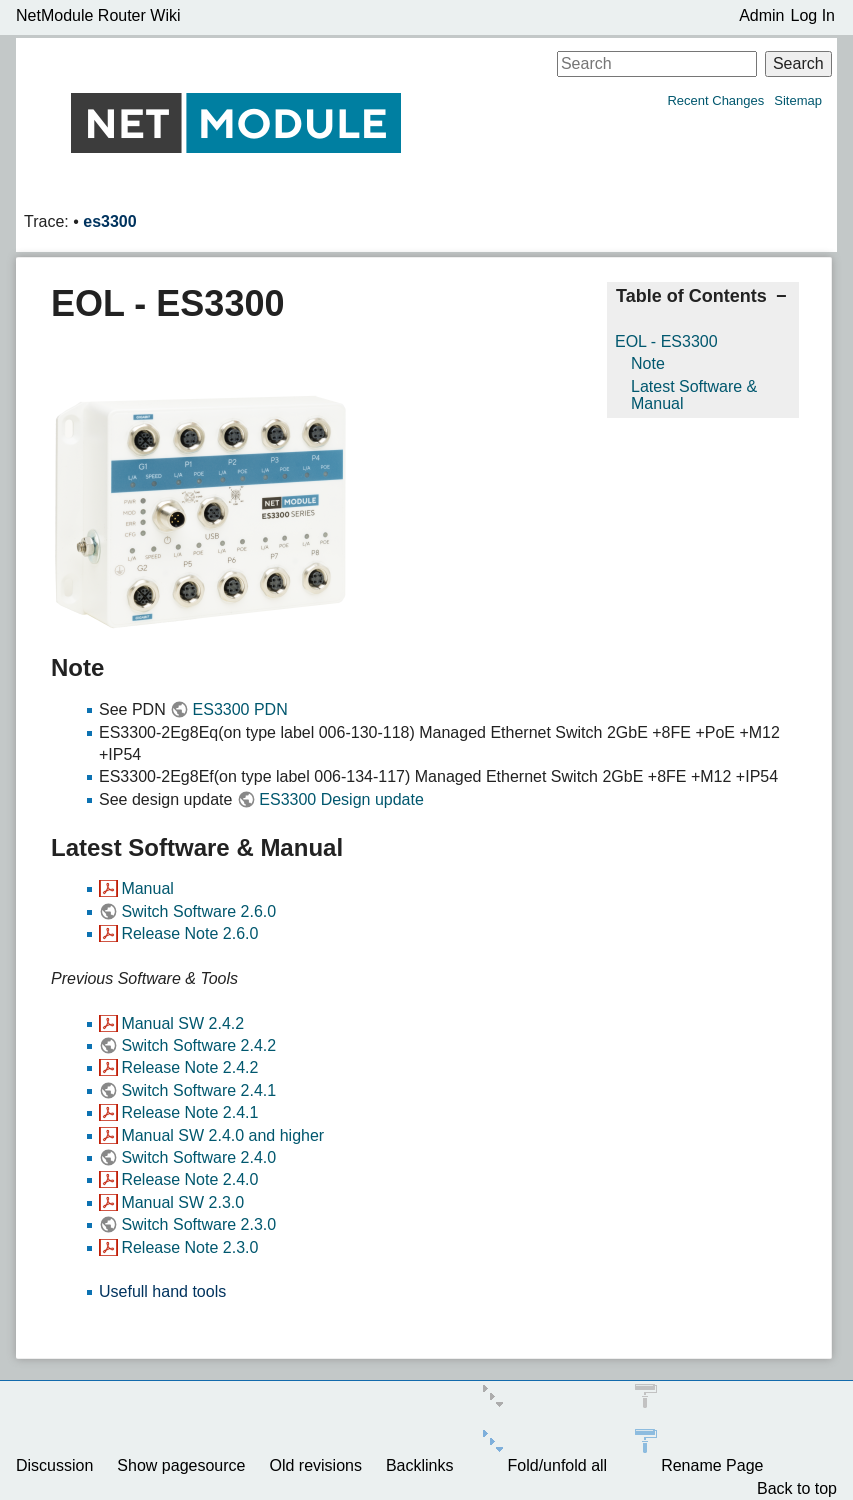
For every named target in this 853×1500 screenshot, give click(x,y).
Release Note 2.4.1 (189, 1112)
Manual (147, 888)
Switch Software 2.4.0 (198, 1157)
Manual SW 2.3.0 (182, 1202)
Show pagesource (181, 1465)
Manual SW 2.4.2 (182, 1023)
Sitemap (798, 100)
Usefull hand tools (162, 1291)
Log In (813, 15)
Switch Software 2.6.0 (198, 911)
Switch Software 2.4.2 (198, 1045)
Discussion (54, 1465)
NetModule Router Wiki (98, 15)
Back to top (797, 1488)
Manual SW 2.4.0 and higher (222, 1135)
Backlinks (420, 1465)
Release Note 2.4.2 (189, 1067)
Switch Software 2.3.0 (198, 1224)
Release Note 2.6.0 (189, 933)
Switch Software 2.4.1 (198, 1090)
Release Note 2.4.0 (189, 1179)
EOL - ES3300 (666, 341)
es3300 (109, 221)
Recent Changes (715, 100)
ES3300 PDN (240, 709)
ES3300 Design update (341, 799)
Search (798, 63)
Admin (761, 15)
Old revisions (315, 1465)
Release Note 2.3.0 (189, 1247)
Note (648, 363)
